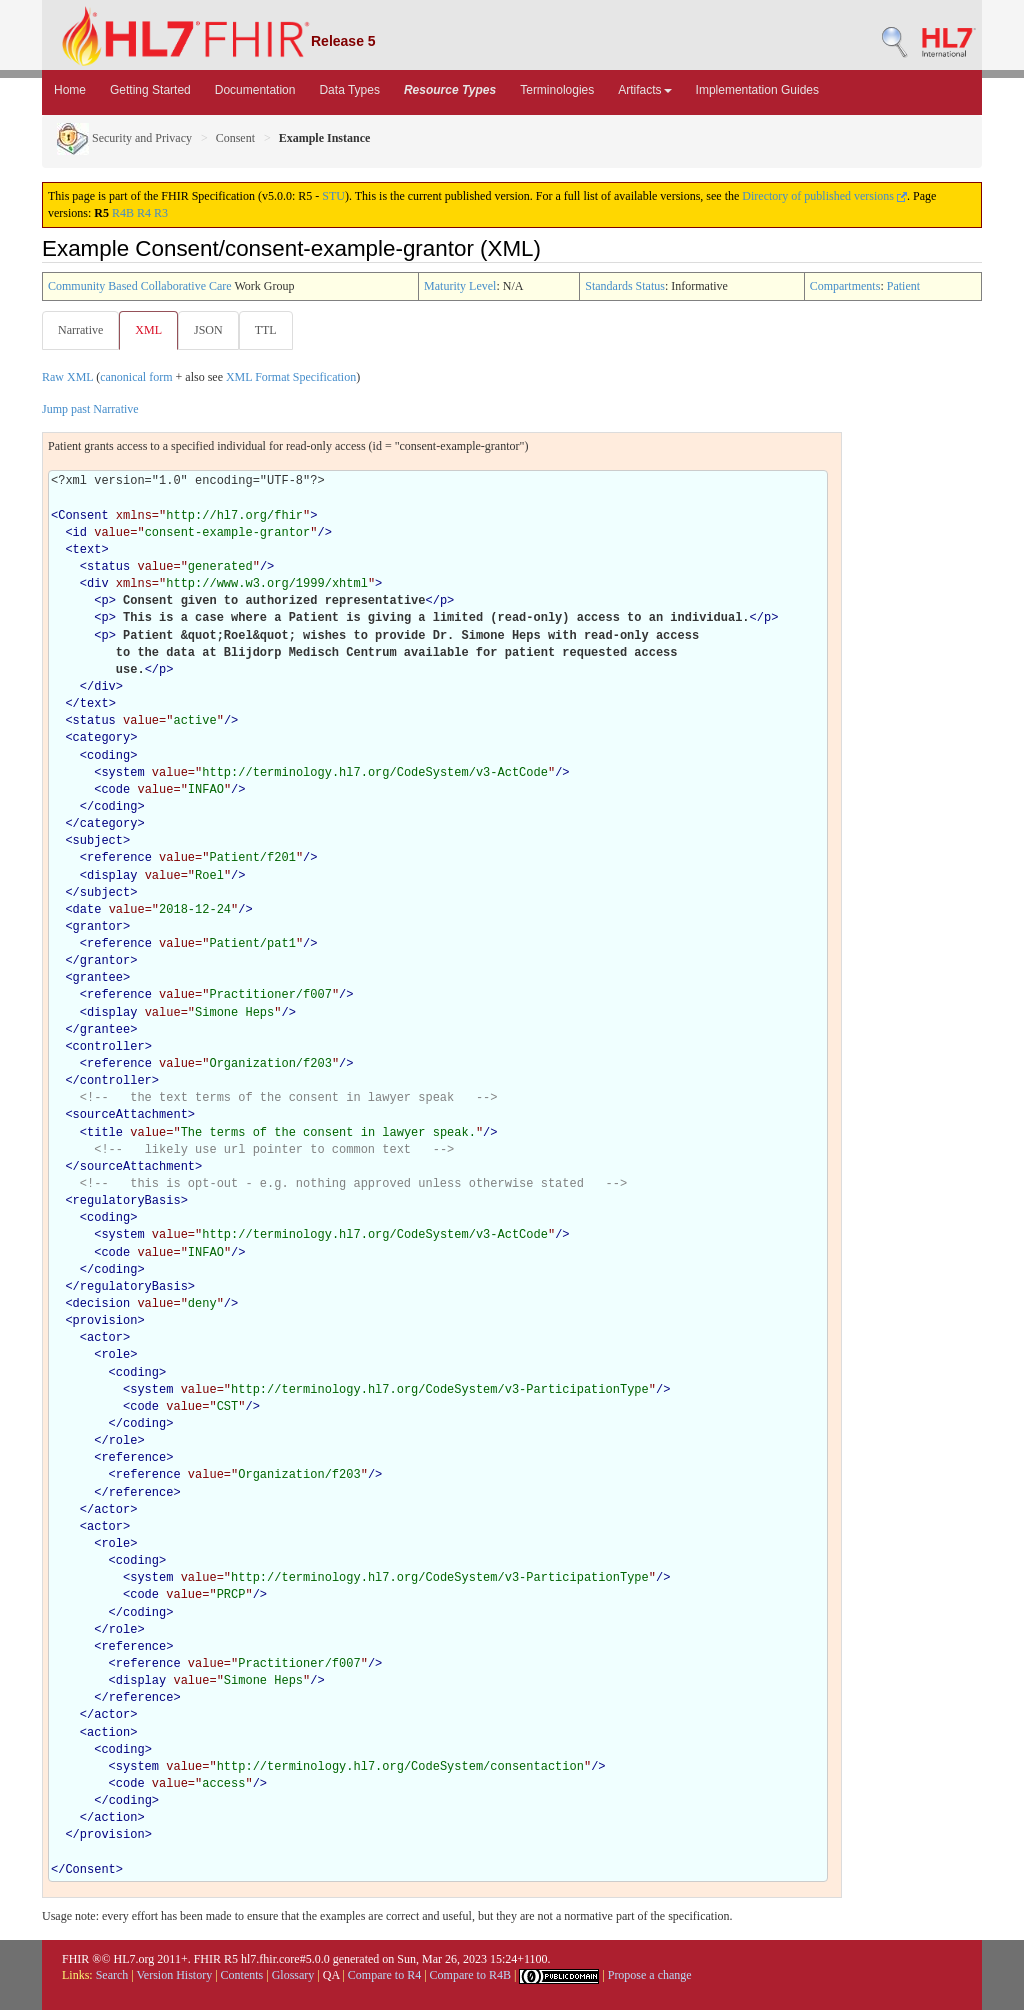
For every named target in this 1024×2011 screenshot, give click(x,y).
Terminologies (557, 90)
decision (102, 1305)
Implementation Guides (757, 90)
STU (333, 196)
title (105, 1134)
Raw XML (67, 378)
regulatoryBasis (127, 1202)
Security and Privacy (124, 138)
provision (105, 1322)
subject (98, 842)
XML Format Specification (291, 378)
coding (108, 757)
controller (109, 1048)
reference (119, 859)
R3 (161, 213)
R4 (144, 213)
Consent (235, 138)
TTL (272, 330)
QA (331, 1976)
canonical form (136, 378)
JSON (212, 330)
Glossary (293, 1976)
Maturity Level (460, 286)
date (87, 911)
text (87, 551)
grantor (98, 928)
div (98, 585)
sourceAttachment (130, 1116)
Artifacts (644, 90)
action (108, 1734)
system (122, 774)
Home (70, 90)
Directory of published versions (824, 196)
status (108, 568)
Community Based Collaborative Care (140, 286)
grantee (98, 979)
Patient (903, 286)
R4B (123, 213)
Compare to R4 (384, 1976)
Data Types (349, 90)
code (115, 791)
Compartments (845, 286)
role (115, 1356)
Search (112, 1976)
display (112, 877)
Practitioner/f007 (270, 996)
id (80, 534)
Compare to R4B (470, 1976)
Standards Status (625, 286)
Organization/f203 (270, 1065)
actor (105, 1339)
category (102, 739)
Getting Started (150, 90)
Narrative (80, 330)
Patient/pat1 (252, 945)
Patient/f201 (252, 859)
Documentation (255, 90)
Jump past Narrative (90, 410)
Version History (175, 1976)
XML (150, 330)
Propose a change (650, 1976)
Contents (242, 1976)
